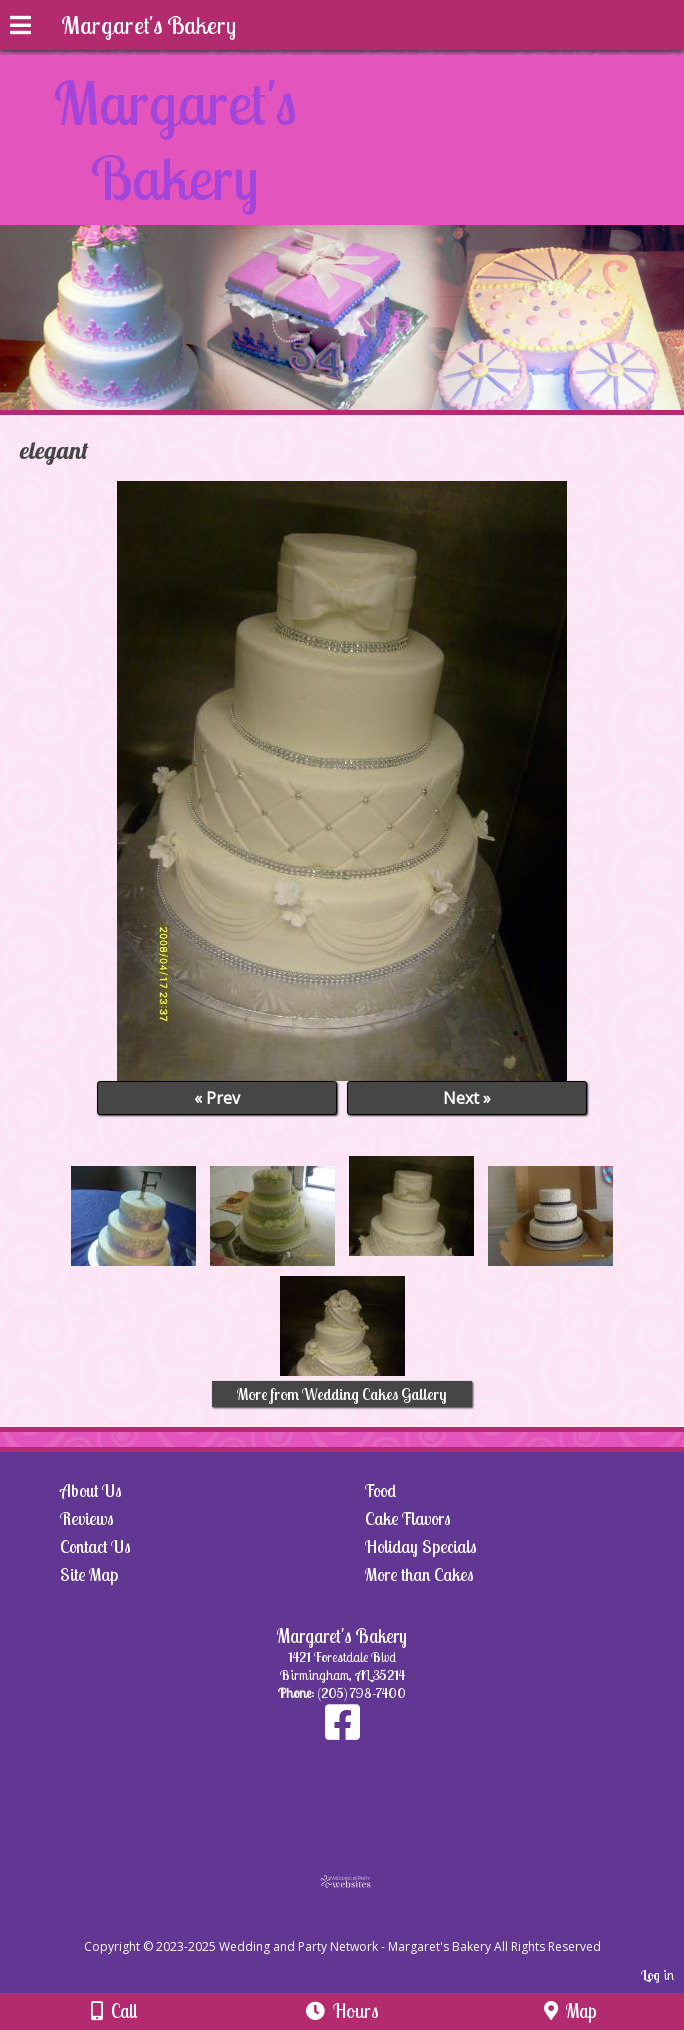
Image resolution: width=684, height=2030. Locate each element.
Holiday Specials (421, 1546)
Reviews (87, 1518)
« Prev (217, 1098)
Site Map (89, 1574)
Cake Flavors (408, 1518)
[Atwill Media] (360, 1924)
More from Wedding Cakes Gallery (342, 1394)
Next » (467, 1098)
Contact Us (95, 1546)
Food (380, 1490)
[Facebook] (342, 1732)
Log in (657, 1975)
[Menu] (20, 28)
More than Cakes (419, 1574)
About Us (91, 1490)
